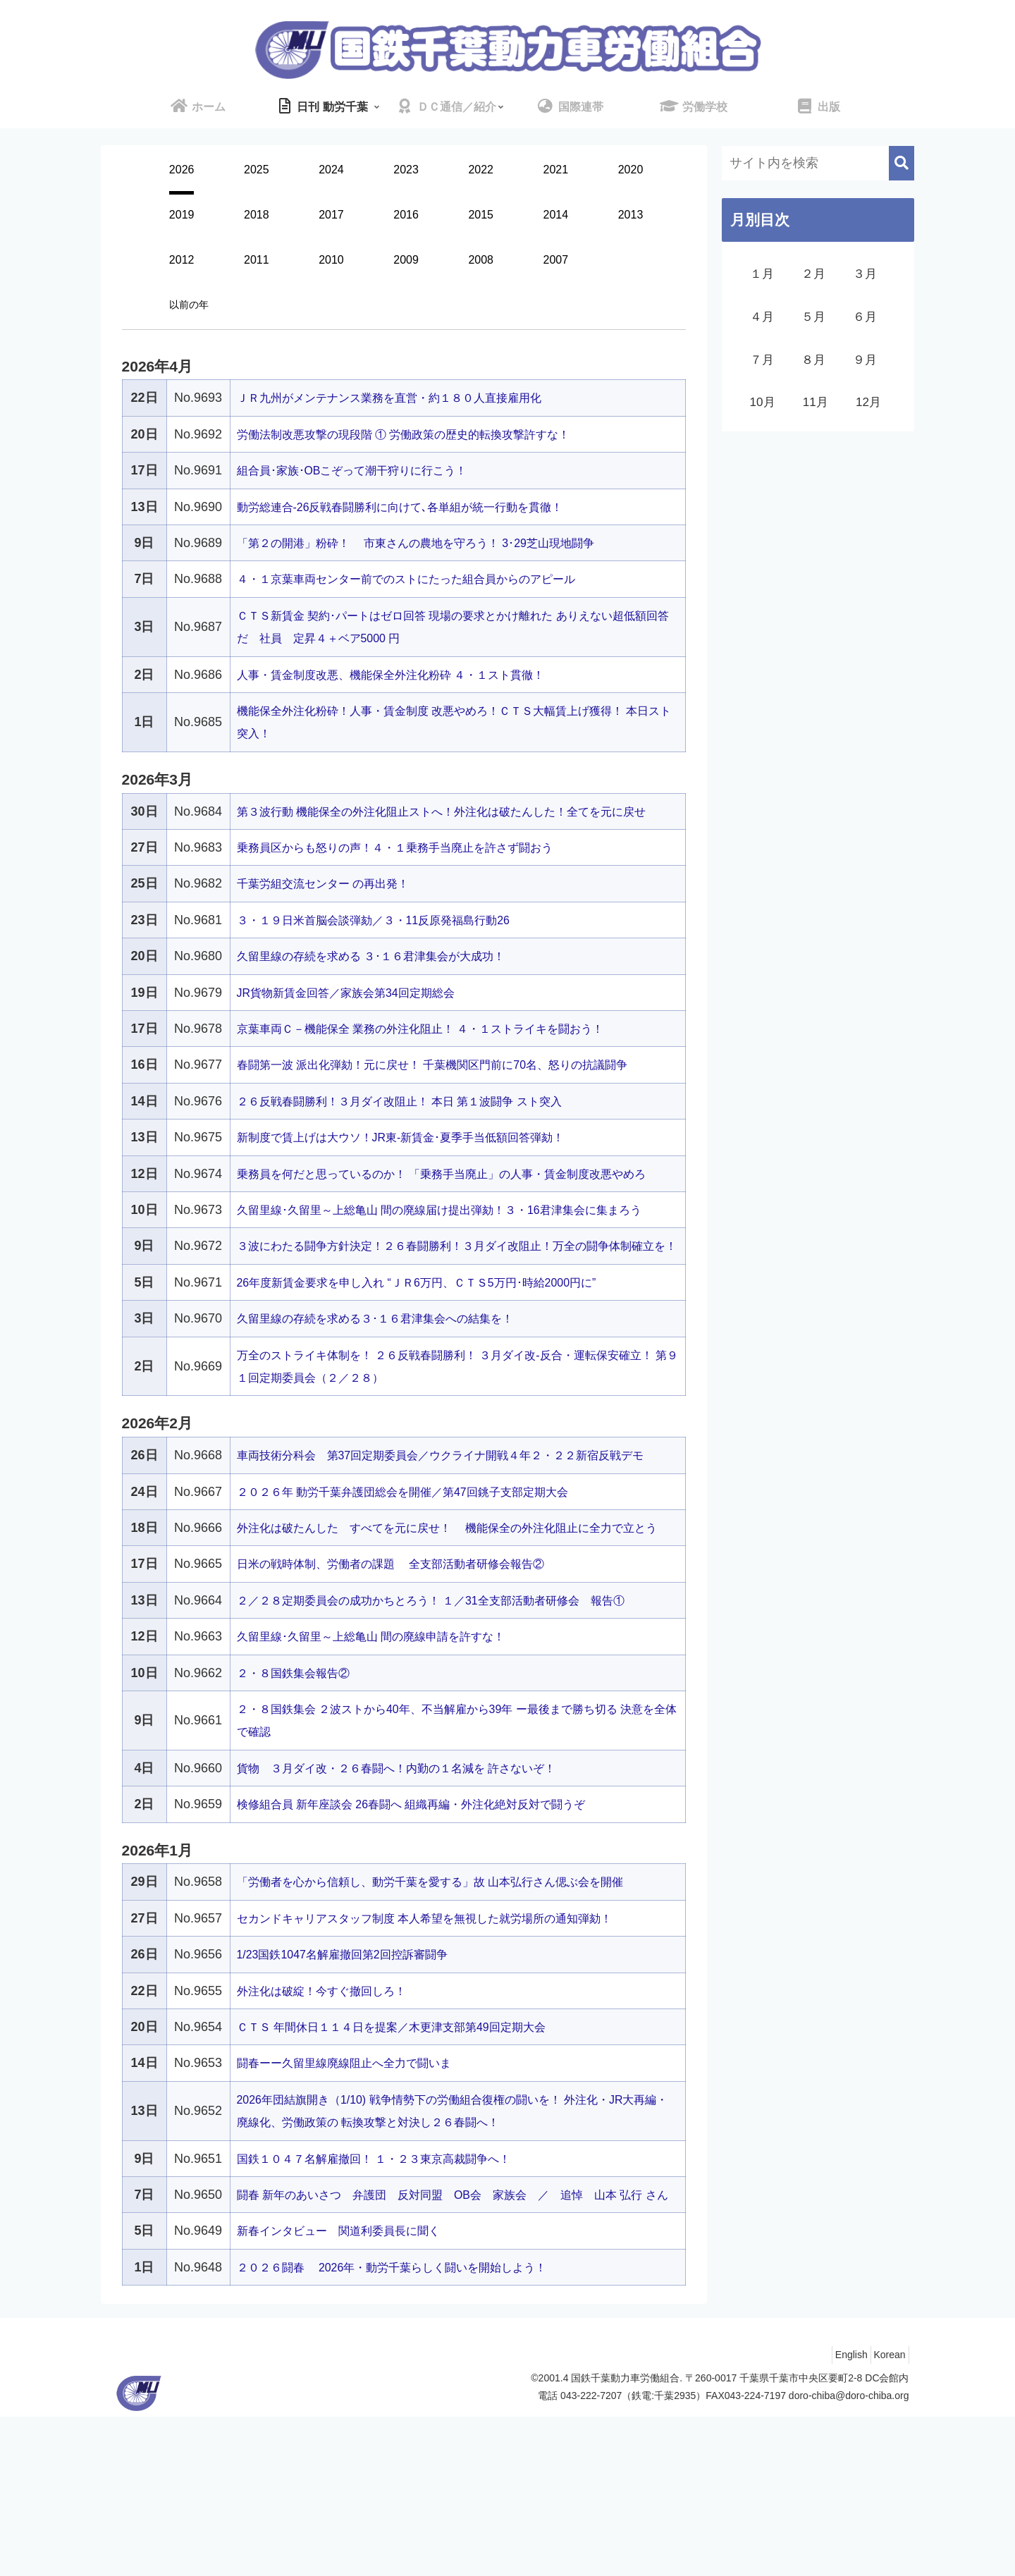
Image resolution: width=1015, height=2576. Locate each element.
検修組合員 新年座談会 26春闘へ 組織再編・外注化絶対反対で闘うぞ (433, 1941)
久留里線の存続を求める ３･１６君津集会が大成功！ (388, 979)
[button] (901, 163)
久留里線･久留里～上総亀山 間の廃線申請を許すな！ (388, 1774)
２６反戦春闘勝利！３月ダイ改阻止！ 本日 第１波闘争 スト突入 (420, 1124)
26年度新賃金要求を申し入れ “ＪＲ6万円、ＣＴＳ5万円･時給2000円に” (439, 1373)
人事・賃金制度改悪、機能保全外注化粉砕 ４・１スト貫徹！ (410, 675)
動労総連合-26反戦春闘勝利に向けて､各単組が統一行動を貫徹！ (420, 507)
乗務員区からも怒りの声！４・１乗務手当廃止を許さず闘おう (414, 870)
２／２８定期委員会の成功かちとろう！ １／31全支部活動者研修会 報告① (455, 1737)
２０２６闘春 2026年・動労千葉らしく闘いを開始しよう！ (411, 2426)
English (838, 2514)
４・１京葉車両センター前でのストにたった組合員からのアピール (427, 579)
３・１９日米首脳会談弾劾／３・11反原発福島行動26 (390, 943)
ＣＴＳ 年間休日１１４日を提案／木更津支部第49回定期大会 (410, 2164)
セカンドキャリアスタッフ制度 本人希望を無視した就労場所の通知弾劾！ (448, 2055)
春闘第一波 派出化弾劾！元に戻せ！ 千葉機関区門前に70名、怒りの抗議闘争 (457, 1088)
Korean (885, 2514)
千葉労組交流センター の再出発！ (334, 907)
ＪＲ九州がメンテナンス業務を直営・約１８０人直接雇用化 (408, 398)
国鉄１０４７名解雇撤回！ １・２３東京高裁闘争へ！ (391, 2295)
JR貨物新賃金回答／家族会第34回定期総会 (359, 1015)
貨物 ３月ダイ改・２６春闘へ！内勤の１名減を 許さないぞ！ (416, 1905)
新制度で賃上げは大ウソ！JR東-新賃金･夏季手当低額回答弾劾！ (421, 1160)
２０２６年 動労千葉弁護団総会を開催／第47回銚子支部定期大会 (423, 1606)
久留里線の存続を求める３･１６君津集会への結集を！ (392, 1410)
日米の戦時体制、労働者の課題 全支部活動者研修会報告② (410, 1701)
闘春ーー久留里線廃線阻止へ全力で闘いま (357, 2200)
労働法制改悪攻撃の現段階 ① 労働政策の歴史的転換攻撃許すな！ (424, 434)
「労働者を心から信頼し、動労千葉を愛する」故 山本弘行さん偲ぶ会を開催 (454, 2019)
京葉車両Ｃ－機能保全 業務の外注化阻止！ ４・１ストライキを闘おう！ (443, 1051)
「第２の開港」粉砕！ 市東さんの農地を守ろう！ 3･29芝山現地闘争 (438, 543)
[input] (818, 163)
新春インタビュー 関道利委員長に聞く (351, 2391)
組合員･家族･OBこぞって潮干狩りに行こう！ (366, 470)
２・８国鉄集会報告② (300, 1810)
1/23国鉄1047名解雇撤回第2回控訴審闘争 (355, 2092)
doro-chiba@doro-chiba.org (849, 2555)
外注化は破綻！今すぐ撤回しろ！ (332, 2128)
